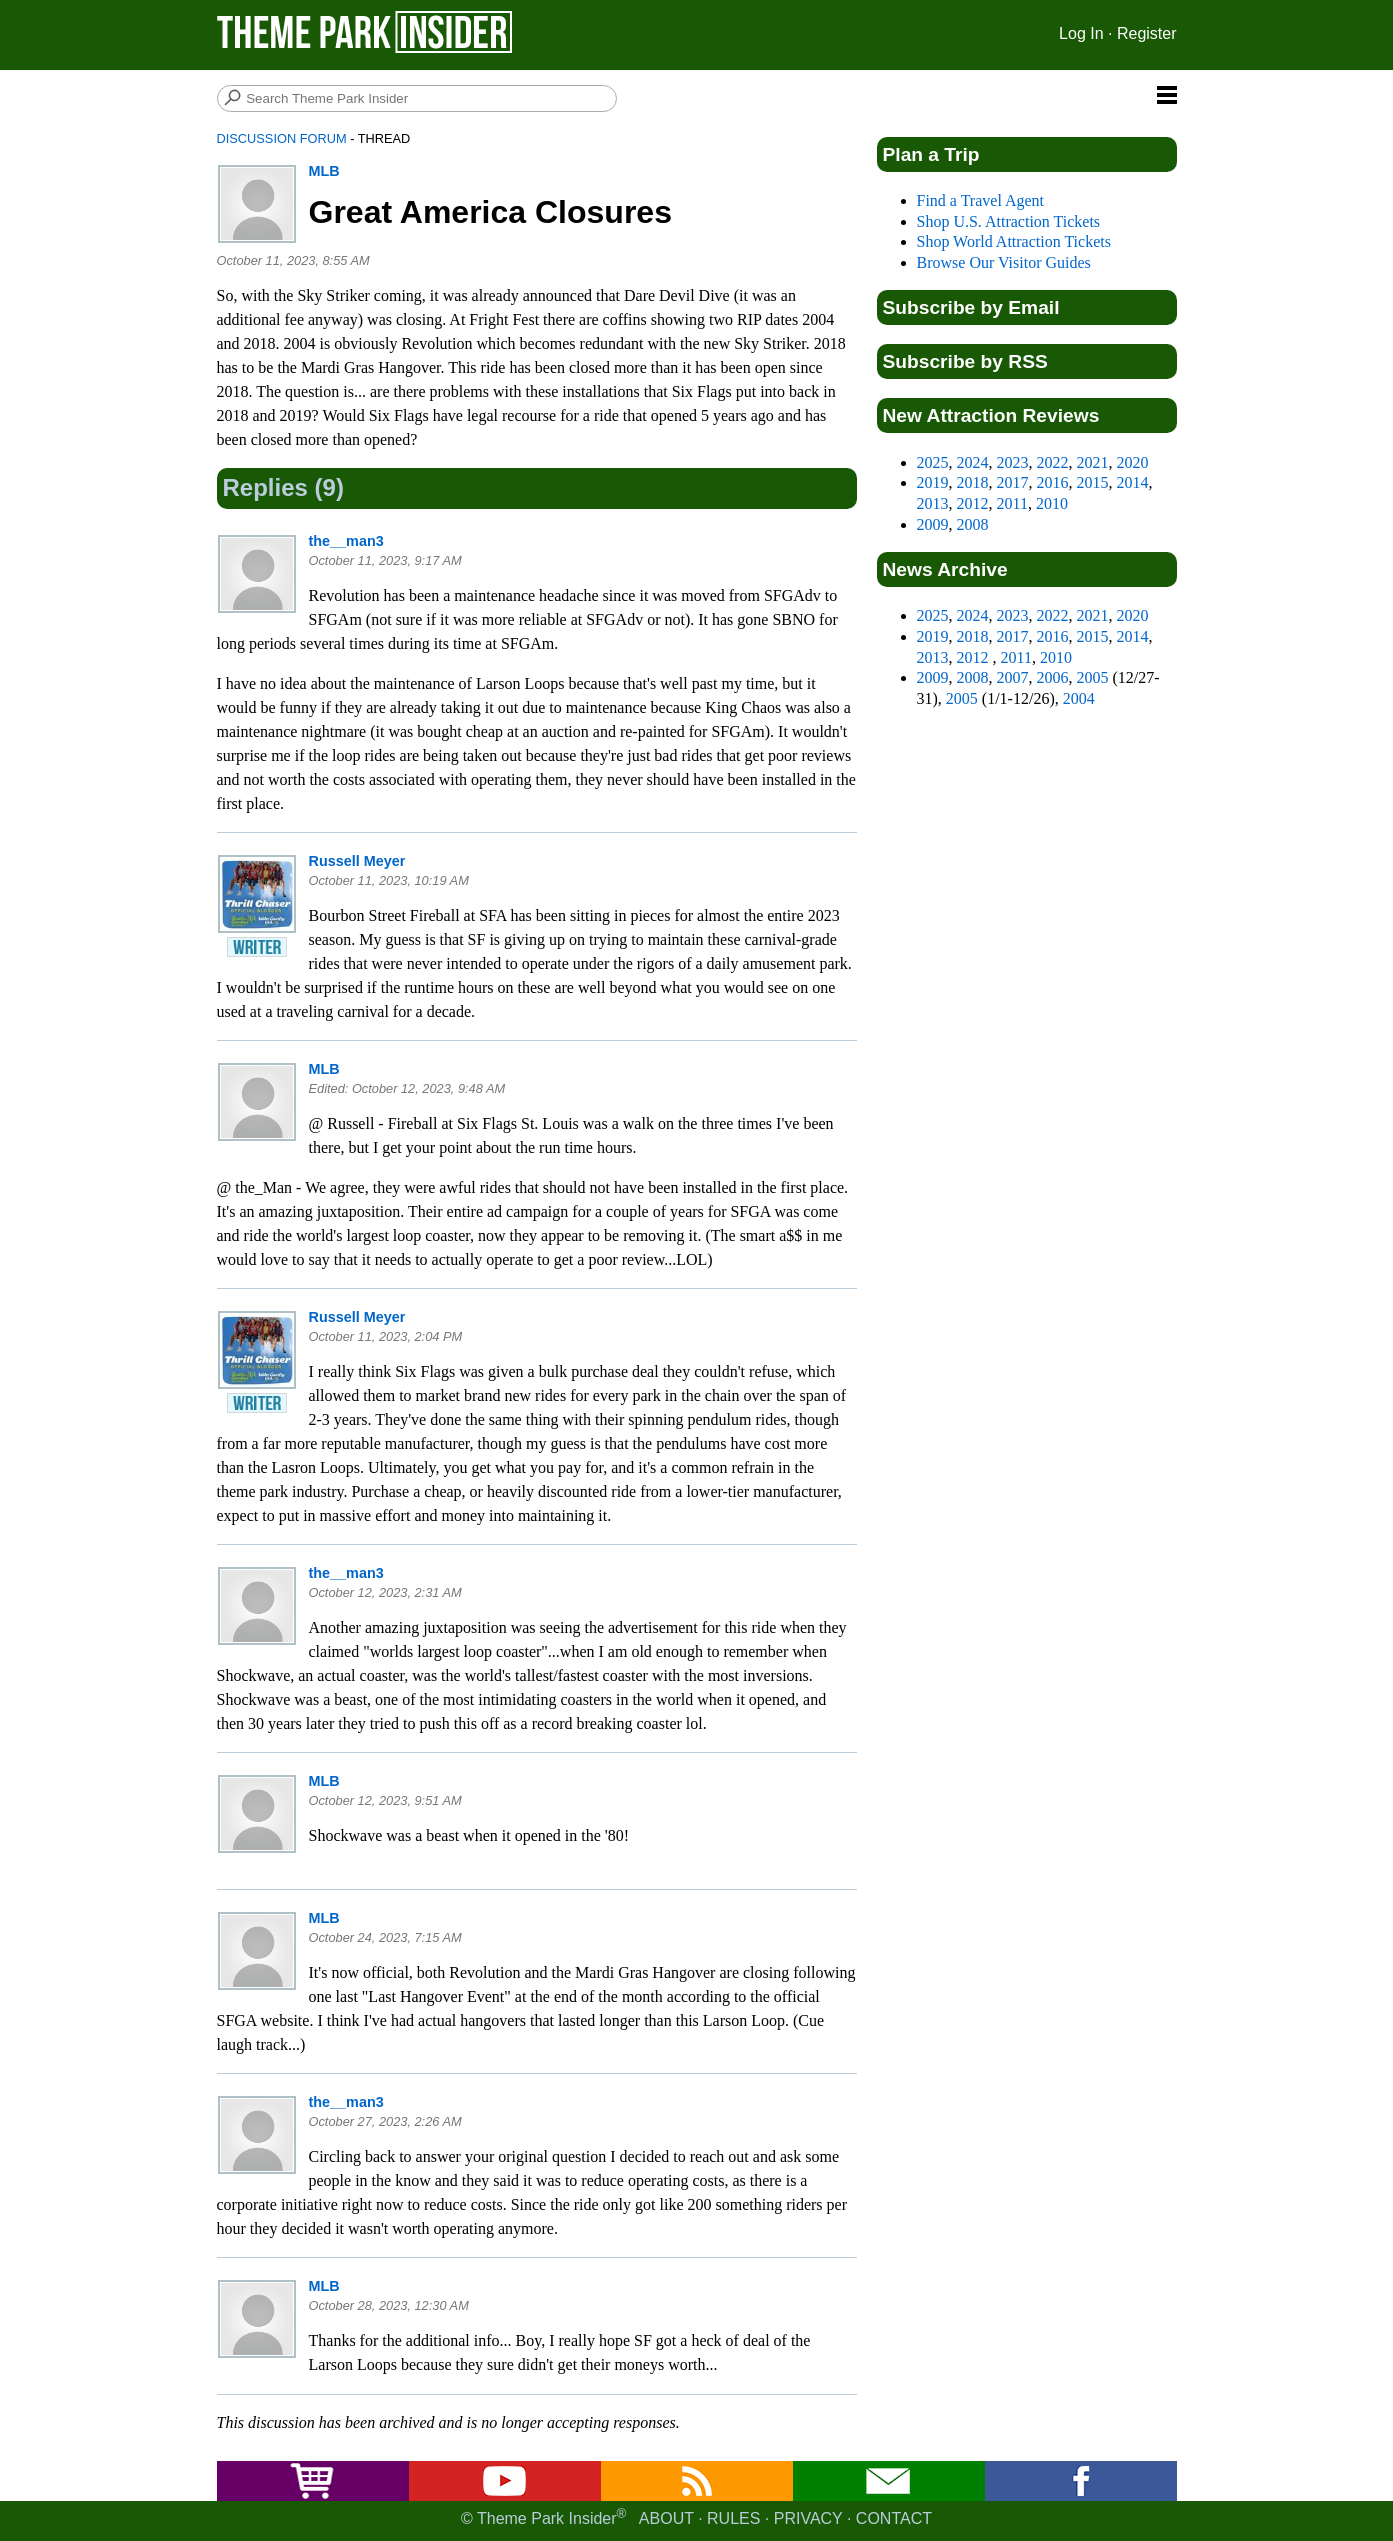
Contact (894, 2518)
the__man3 (346, 541)
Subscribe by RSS (965, 361)
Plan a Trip (931, 154)
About (666, 2518)
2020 (1133, 462)
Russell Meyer (357, 861)
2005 (1093, 677)
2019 (933, 482)
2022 (1053, 462)
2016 (1053, 482)
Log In (1081, 33)
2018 (973, 482)
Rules (733, 2518)
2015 (1093, 482)
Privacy (808, 2518)
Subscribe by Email (971, 307)
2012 (973, 503)
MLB (324, 171)
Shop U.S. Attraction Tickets (1009, 221)
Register (1147, 33)
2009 (933, 524)
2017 (1013, 482)
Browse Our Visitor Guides (1004, 262)
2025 (933, 462)
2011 (1012, 503)
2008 (973, 524)
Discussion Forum (282, 138)
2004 (1079, 698)
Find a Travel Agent (981, 200)
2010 (1052, 503)
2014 (1133, 482)
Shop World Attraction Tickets (1014, 241)
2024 (973, 462)
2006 (1053, 677)
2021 (1093, 462)
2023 (1013, 462)
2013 (933, 503)
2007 (1013, 677)
